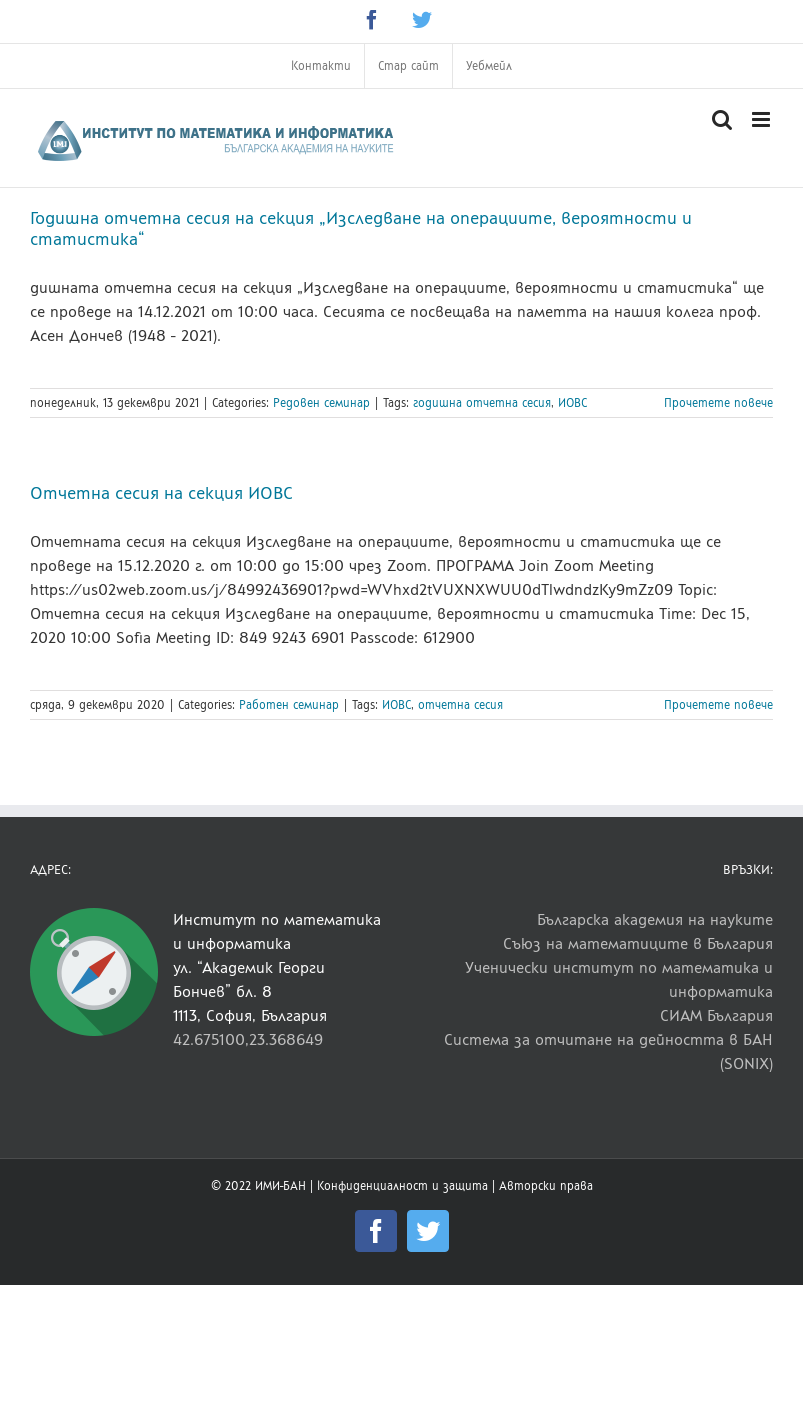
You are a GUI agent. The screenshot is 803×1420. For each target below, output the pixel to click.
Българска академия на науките (655, 919)
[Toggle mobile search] (722, 119)
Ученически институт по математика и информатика (619, 979)
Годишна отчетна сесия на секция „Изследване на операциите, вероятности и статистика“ (361, 229)
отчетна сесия (460, 705)
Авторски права (546, 1186)
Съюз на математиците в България (638, 943)
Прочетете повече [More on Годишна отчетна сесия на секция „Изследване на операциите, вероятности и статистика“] (718, 403)
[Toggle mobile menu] (762, 119)
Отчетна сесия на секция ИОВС (161, 493)
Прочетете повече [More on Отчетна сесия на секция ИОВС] (718, 705)
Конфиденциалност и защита (402, 1186)
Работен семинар (289, 705)
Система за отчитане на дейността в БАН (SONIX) (608, 1051)
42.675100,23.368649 (248, 1039)
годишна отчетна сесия (482, 403)
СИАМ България (716, 1015)
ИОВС (572, 403)
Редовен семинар (321, 403)
